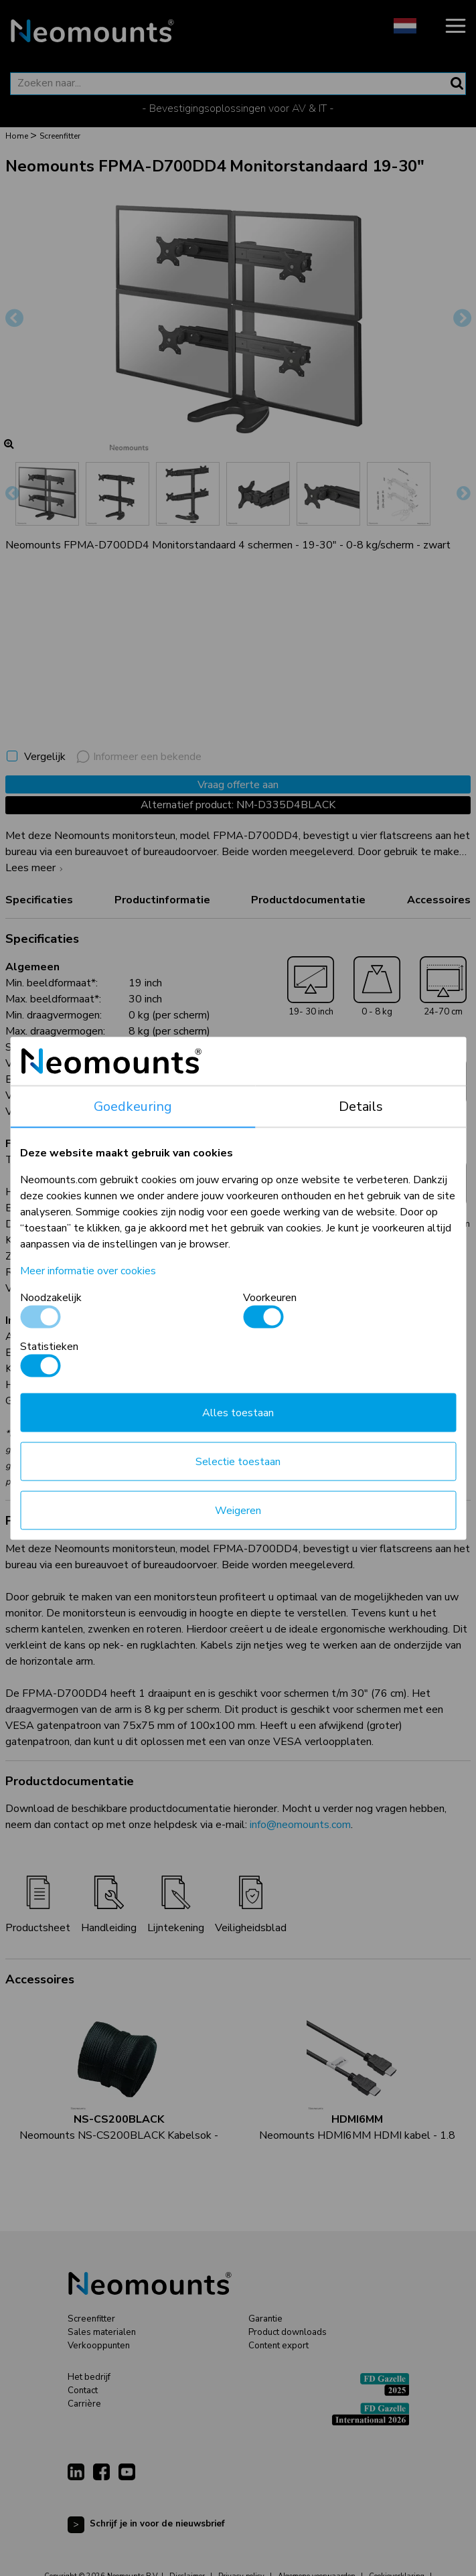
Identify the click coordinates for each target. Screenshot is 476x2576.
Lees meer (35, 867)
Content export (278, 2346)
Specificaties (39, 900)
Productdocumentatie (308, 900)
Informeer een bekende (139, 756)
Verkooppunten (99, 2346)
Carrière (84, 2404)
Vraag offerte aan (238, 784)
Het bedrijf (89, 2377)
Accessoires (439, 900)
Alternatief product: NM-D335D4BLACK (238, 805)
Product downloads (287, 2332)
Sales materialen (102, 2332)
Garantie (265, 2319)
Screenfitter (91, 2319)
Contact (83, 2390)
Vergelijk (45, 756)
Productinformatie (162, 900)
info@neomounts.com (300, 1824)
